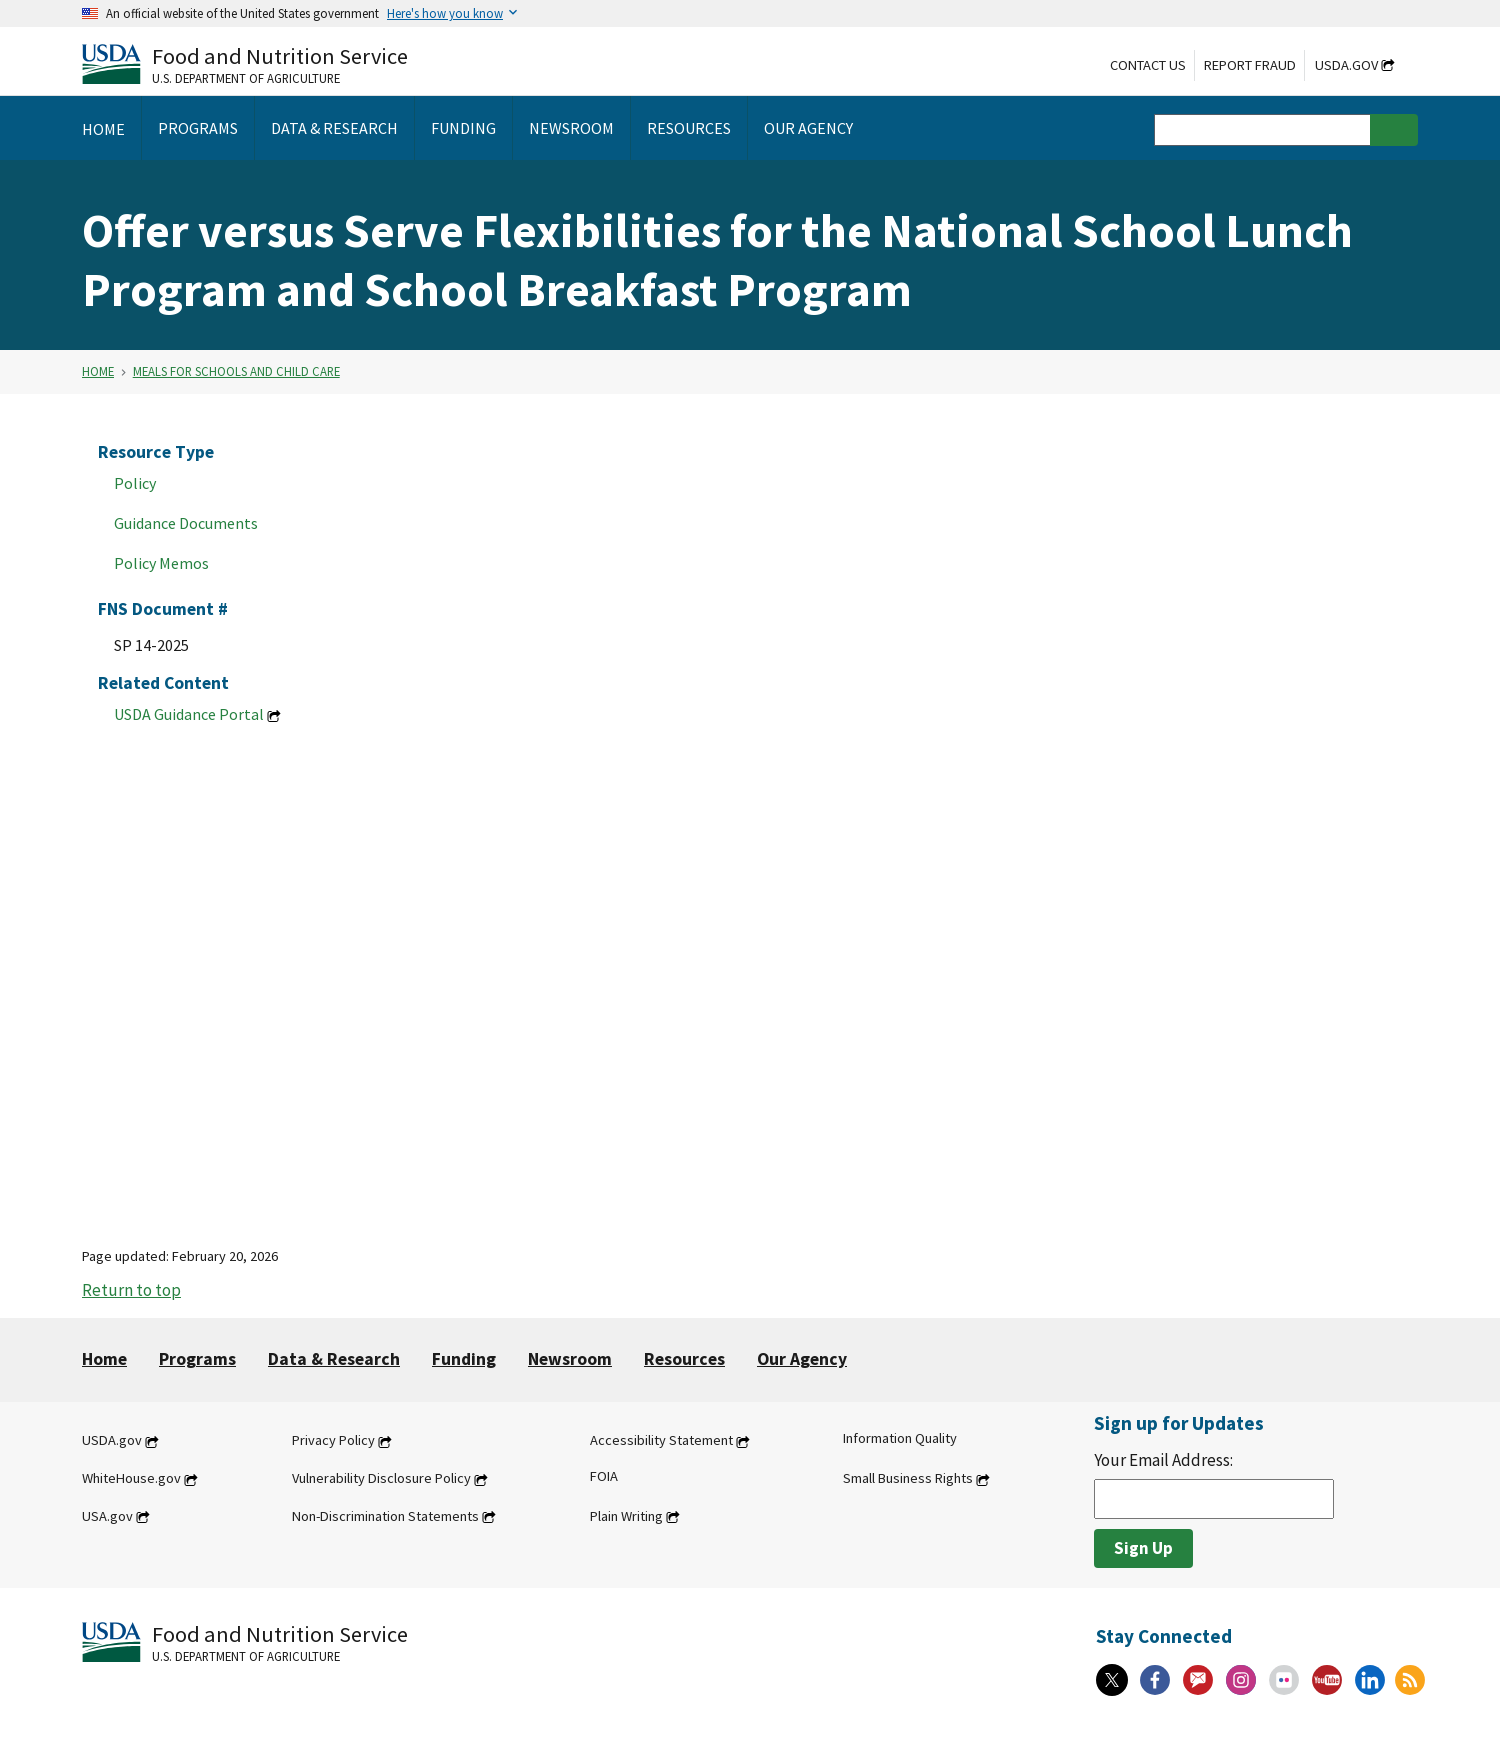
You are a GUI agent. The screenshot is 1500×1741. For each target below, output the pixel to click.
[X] (1112, 1680)
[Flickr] (1284, 1680)
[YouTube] (1327, 1680)
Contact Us (1148, 65)
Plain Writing (626, 1516)
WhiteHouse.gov (131, 1479)
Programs (197, 1359)
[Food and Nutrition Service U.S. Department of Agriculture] (245, 63)
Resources (684, 1359)
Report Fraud (1250, 65)
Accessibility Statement (661, 1441)
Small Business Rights (908, 1479)
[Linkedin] (1370, 1680)
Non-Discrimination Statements (385, 1516)
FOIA (604, 1477)
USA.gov (107, 1516)
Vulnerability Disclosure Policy (381, 1479)
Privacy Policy (333, 1441)
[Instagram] (1241, 1680)
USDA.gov (1346, 65)
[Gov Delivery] (1198, 1680)
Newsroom (570, 1359)
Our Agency (802, 1359)
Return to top (131, 1290)
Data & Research (334, 1359)
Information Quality (900, 1439)
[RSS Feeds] (1410, 1680)
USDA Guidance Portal (189, 714)
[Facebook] (1155, 1680)
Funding (464, 1359)
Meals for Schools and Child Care (236, 371)
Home (98, 371)
